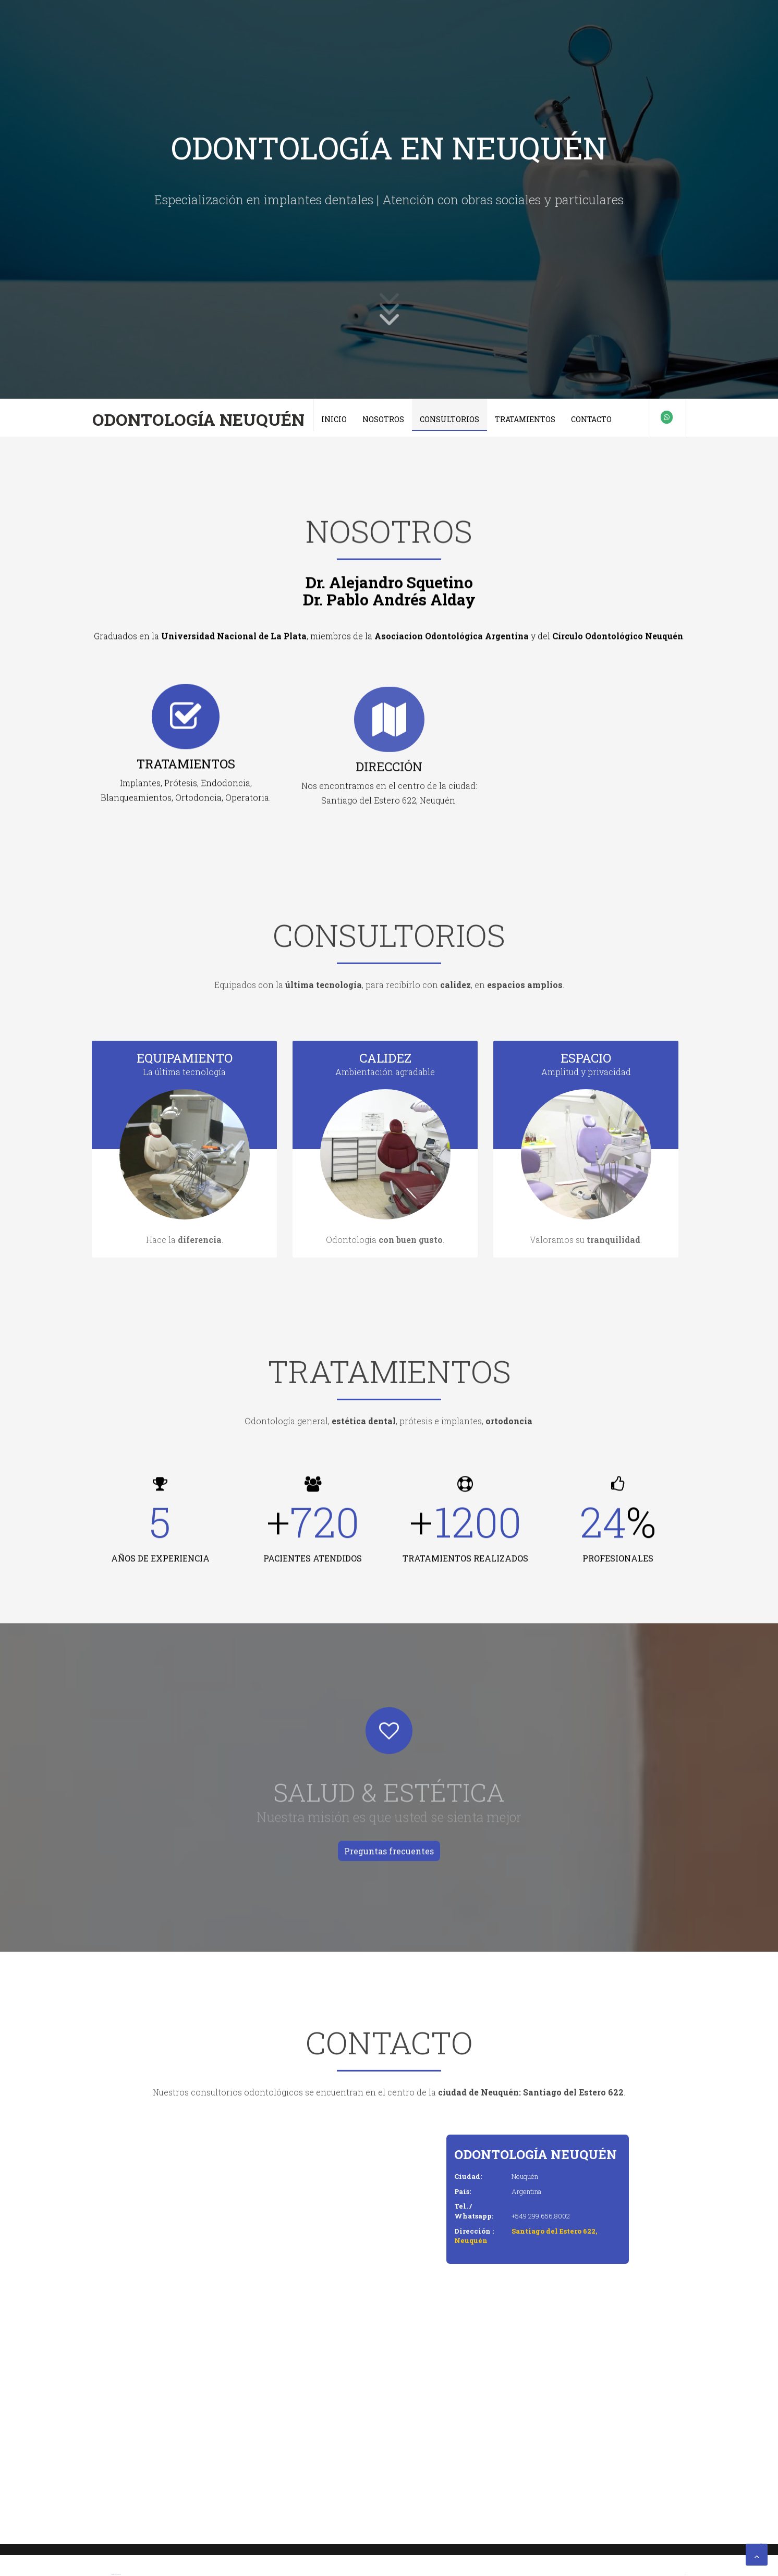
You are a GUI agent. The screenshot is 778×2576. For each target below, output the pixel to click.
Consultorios (449, 419)
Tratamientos (525, 419)
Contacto (591, 419)
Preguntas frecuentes (389, 1853)
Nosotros (383, 419)
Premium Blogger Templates (116, 2574)
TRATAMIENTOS (186, 767)
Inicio (334, 419)
